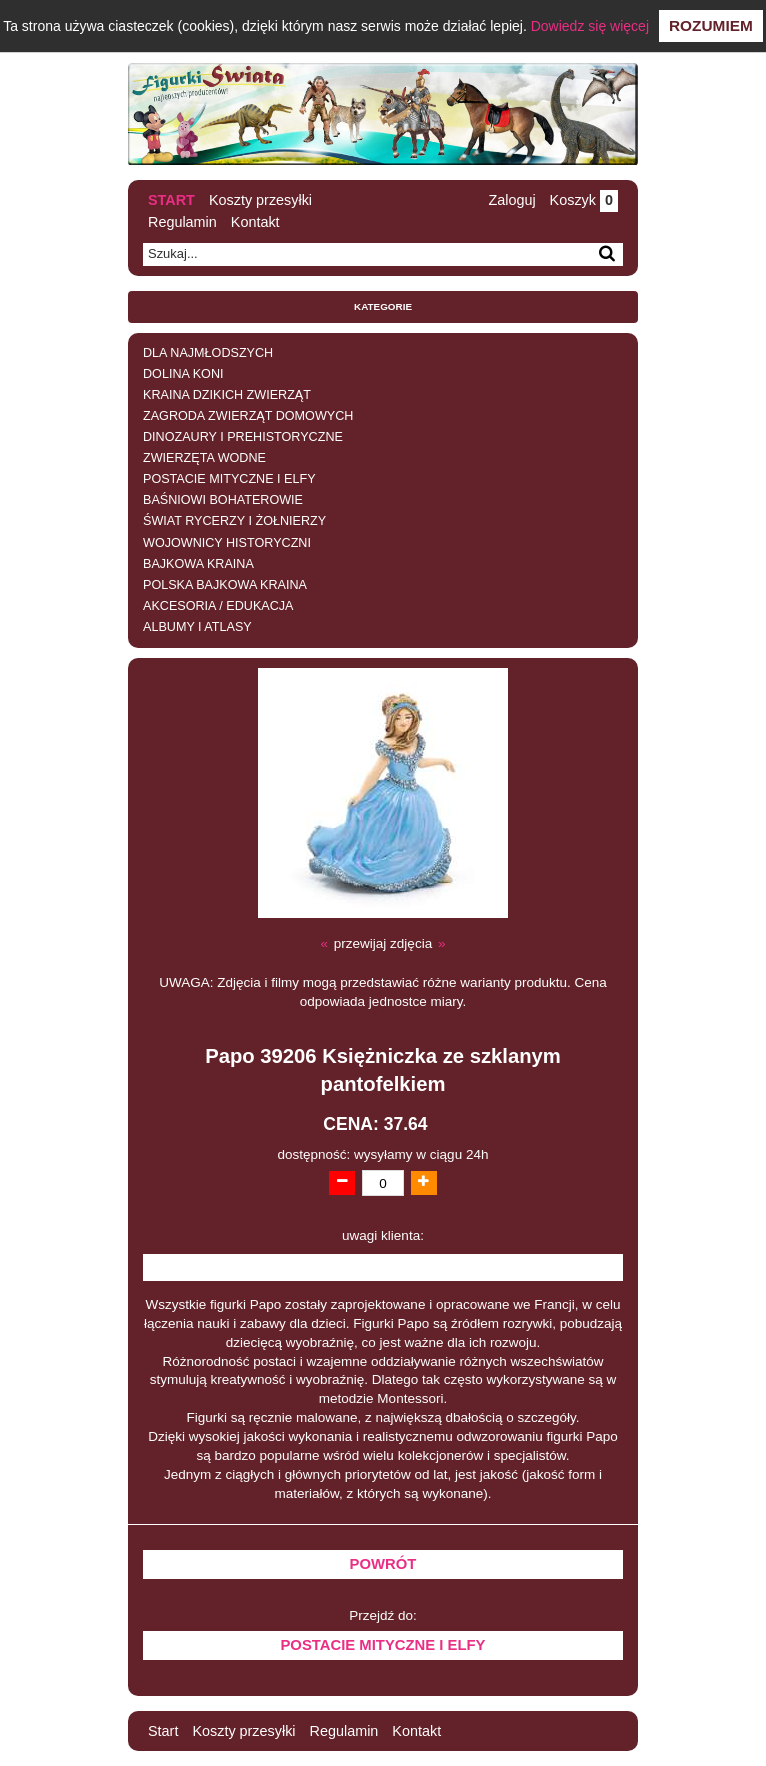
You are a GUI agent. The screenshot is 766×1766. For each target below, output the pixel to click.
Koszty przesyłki (260, 200)
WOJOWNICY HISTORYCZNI (227, 543)
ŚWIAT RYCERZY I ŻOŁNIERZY (234, 521)
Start (171, 200)
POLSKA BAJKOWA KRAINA (225, 585)
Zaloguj (511, 200)
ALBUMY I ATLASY (197, 627)
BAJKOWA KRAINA (198, 564)
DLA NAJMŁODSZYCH (208, 353)
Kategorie (383, 306)
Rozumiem (711, 25)
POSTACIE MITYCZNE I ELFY (229, 479)
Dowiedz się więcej (590, 26)
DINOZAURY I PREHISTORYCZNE (243, 437)
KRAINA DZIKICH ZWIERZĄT (227, 395)
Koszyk (584, 200)
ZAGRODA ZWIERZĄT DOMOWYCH (248, 416)
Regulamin (182, 222)
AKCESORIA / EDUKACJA (218, 606)
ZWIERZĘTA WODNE (204, 458)
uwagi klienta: (383, 1235)
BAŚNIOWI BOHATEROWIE (223, 500)
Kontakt (255, 222)
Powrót (383, 1564)
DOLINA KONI (183, 374)
